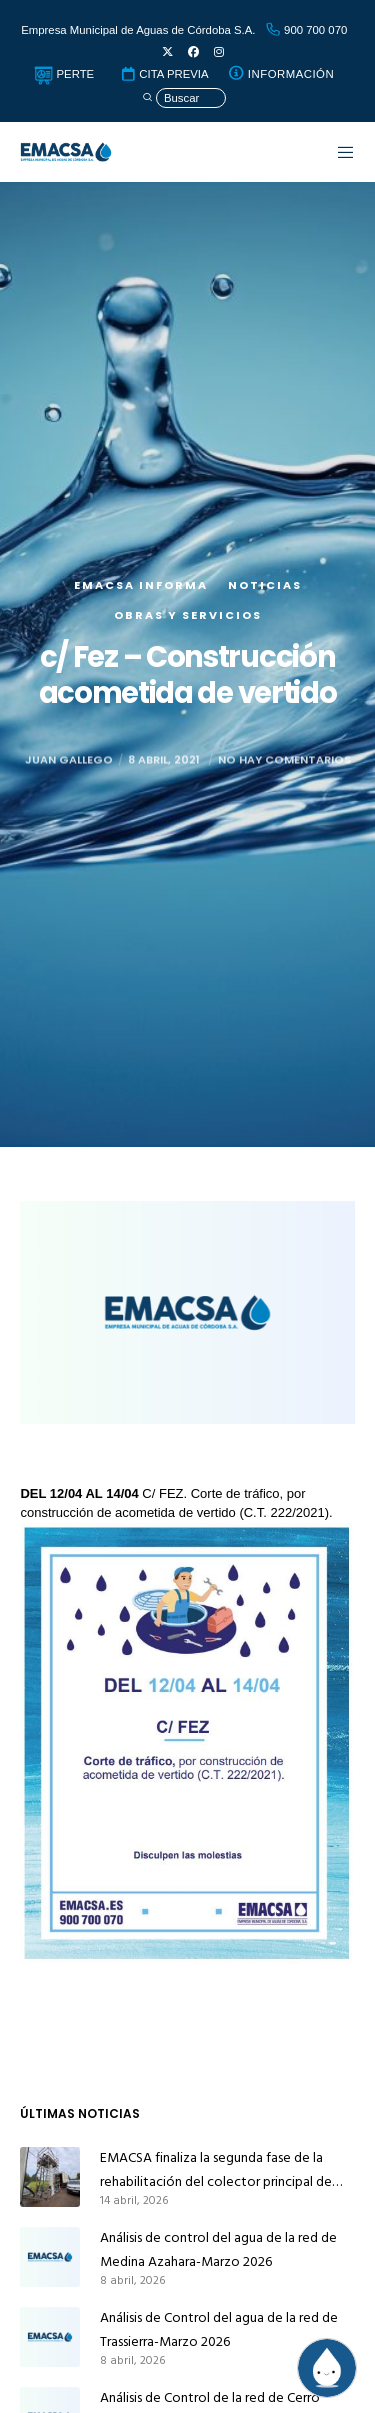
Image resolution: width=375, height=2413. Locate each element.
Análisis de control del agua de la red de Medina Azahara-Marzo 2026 (218, 2249)
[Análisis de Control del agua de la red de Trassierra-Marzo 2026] (50, 2337)
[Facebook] (193, 52)
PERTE (64, 74)
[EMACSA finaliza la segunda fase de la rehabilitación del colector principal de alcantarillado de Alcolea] (50, 2177)
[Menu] (336, 152)
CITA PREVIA (164, 74)
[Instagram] (219, 52)
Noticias (265, 585)
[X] (167, 52)
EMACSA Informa (141, 585)
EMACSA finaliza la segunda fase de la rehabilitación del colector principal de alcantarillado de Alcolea (216, 2170)
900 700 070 (306, 30)
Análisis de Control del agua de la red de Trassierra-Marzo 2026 (219, 2329)
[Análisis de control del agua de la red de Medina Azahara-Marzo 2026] (50, 2257)
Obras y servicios (188, 615)
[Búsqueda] (184, 98)
